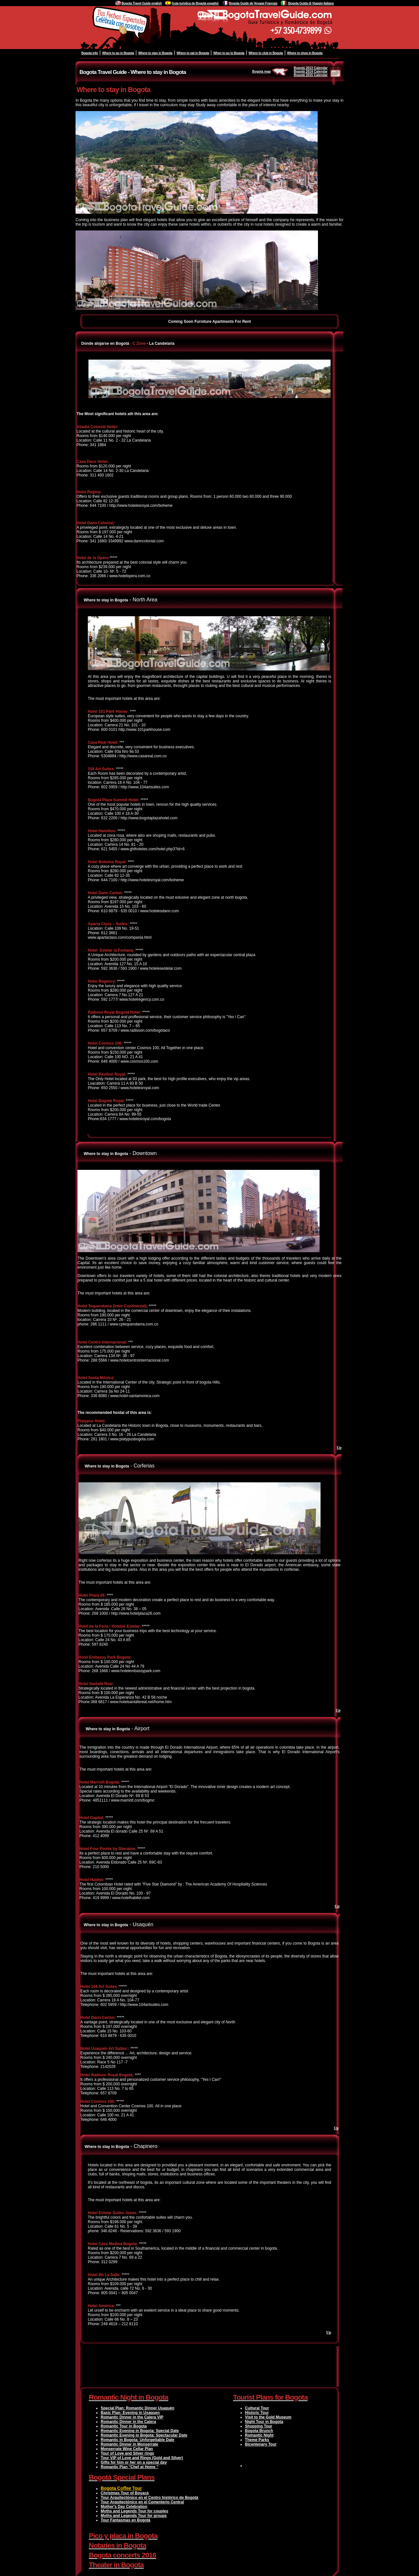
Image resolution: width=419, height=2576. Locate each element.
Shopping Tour (258, 2426)
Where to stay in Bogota (155, 53)
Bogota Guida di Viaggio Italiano (310, 3)
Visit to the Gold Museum (268, 2417)
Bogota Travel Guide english (142, 3)
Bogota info (89, 53)
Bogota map (270, 71)
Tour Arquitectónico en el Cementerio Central (142, 2502)
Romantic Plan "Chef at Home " (129, 2467)
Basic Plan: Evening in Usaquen (130, 2412)
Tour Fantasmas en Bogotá (125, 2520)
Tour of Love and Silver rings (127, 2453)
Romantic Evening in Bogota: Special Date (140, 2430)
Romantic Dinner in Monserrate (129, 2444)
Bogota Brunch (259, 2430)
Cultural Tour (257, 2408)
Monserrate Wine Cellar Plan (127, 2449)
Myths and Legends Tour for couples (134, 2511)
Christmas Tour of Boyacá (124, 2493)
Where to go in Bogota (118, 53)
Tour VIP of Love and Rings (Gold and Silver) (142, 2458)
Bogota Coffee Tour (121, 2488)
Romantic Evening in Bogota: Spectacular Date (144, 2435)
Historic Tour (257, 2412)
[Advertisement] (209, 2366)
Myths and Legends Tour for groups (134, 2515)
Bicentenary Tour (261, 2444)
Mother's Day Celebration (124, 2506)
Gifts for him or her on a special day (134, 2462)
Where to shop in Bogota (304, 53)
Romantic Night (259, 2435)
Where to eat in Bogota (193, 53)
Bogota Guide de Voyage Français (253, 3)
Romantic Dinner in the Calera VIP (132, 2417)
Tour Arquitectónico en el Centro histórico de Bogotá (149, 2497)
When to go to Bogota (228, 53)
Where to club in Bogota (266, 53)
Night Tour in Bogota (264, 2421)
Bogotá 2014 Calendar (311, 71)
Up (339, 1447)
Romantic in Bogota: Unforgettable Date (137, 2440)
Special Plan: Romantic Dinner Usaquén (137, 2408)
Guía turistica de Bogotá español (195, 3)
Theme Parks (257, 2440)
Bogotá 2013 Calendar (311, 68)
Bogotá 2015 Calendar (311, 75)
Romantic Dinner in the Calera (128, 2421)
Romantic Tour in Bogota (124, 2426)
